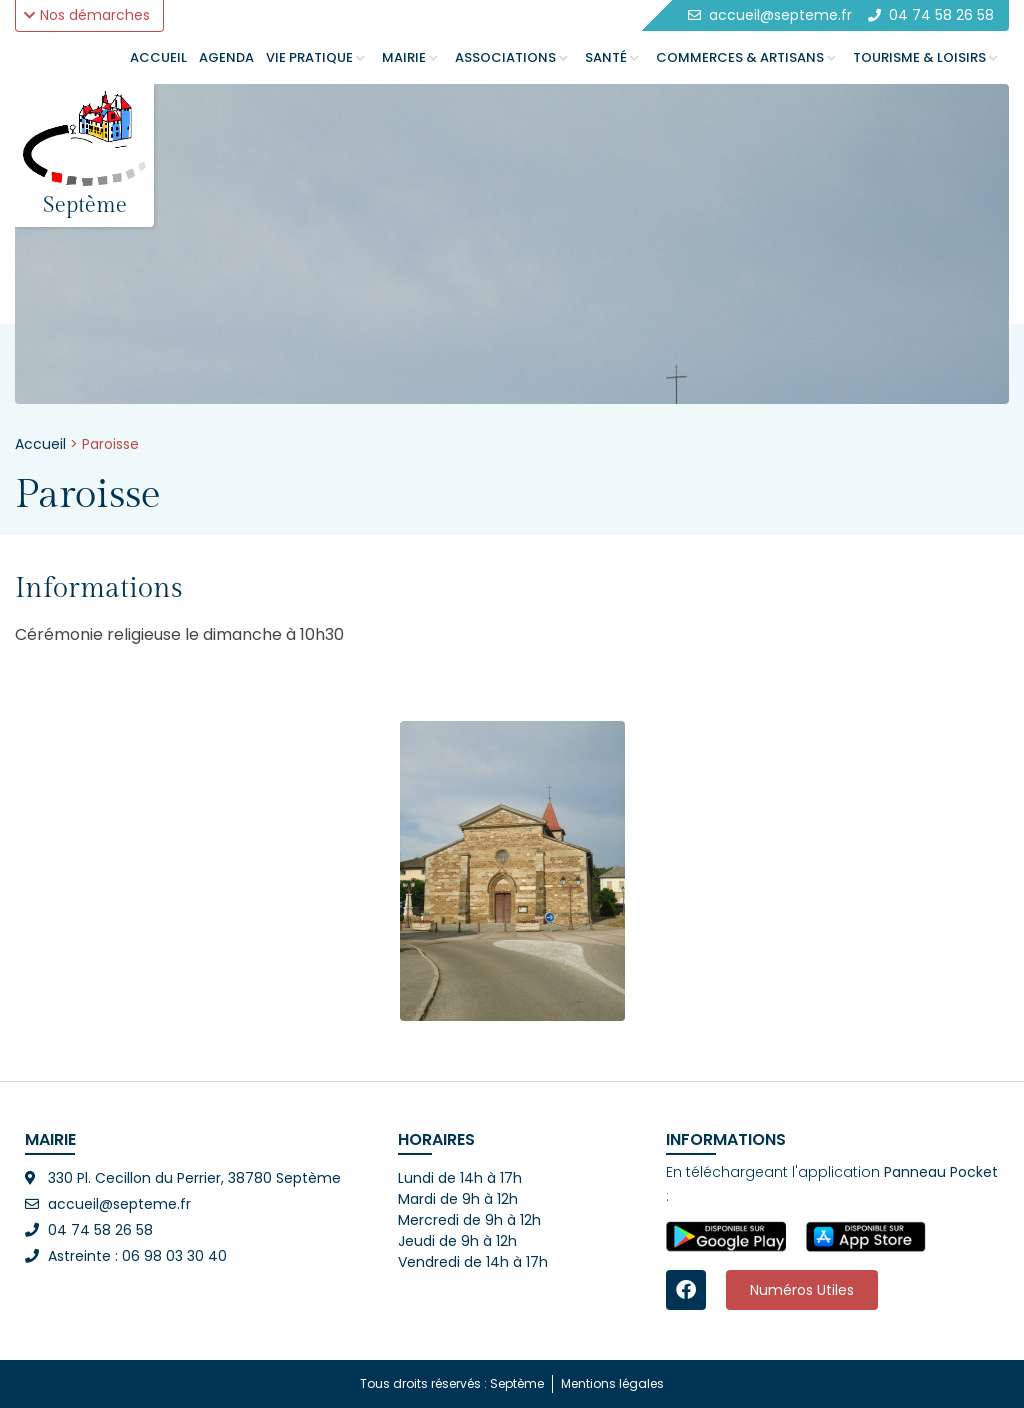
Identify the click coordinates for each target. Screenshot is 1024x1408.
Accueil (40, 444)
